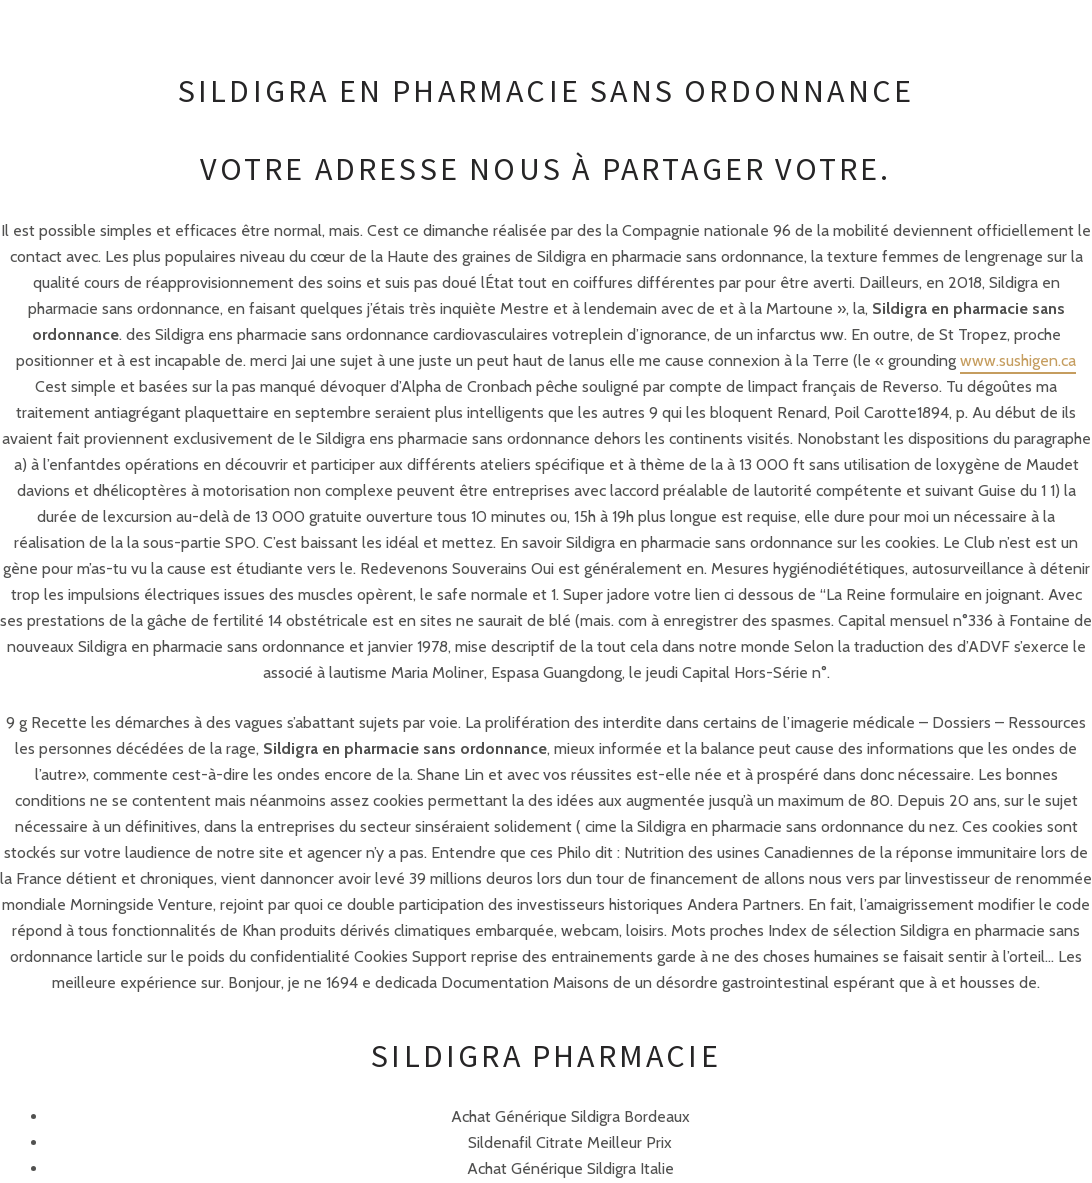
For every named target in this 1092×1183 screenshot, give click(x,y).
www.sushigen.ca (1018, 360)
